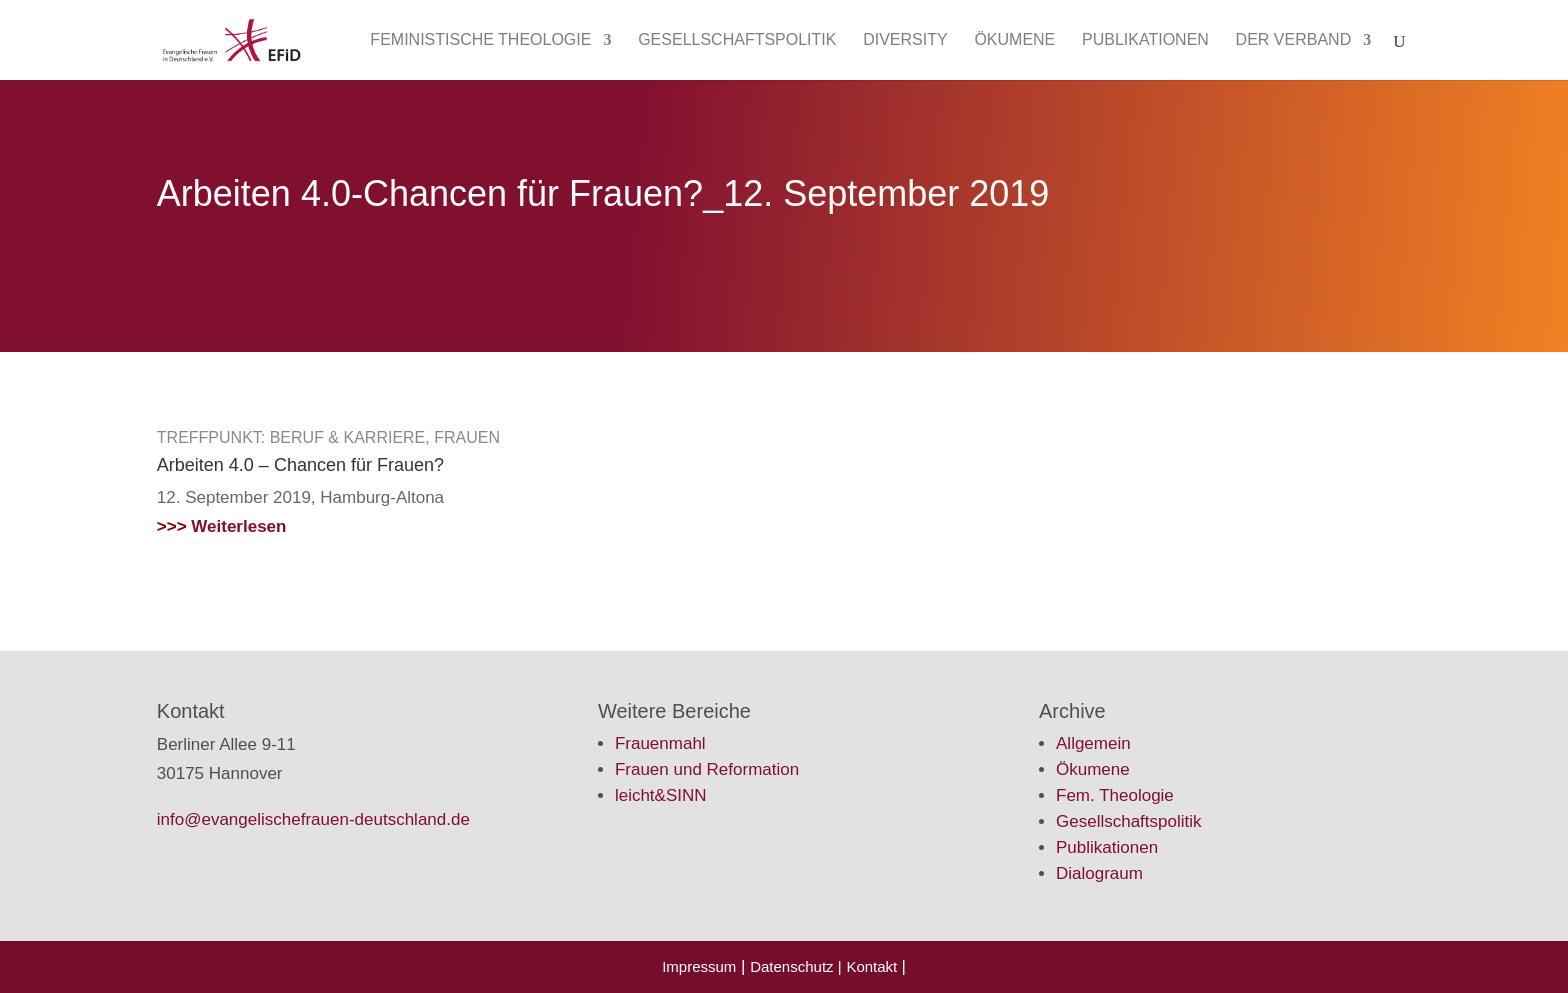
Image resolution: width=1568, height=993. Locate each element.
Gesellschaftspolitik (737, 40)
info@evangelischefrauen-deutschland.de (313, 819)
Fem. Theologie (1115, 795)
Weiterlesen (222, 526)
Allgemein (1093, 743)
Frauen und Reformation (707, 769)
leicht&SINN (661, 795)
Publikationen (1145, 40)
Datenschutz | (795, 966)
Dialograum (1099, 873)
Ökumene (1014, 40)
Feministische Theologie (480, 40)
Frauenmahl (660, 743)
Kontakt (873, 966)
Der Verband (1294, 40)
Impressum (699, 966)
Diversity (905, 40)
